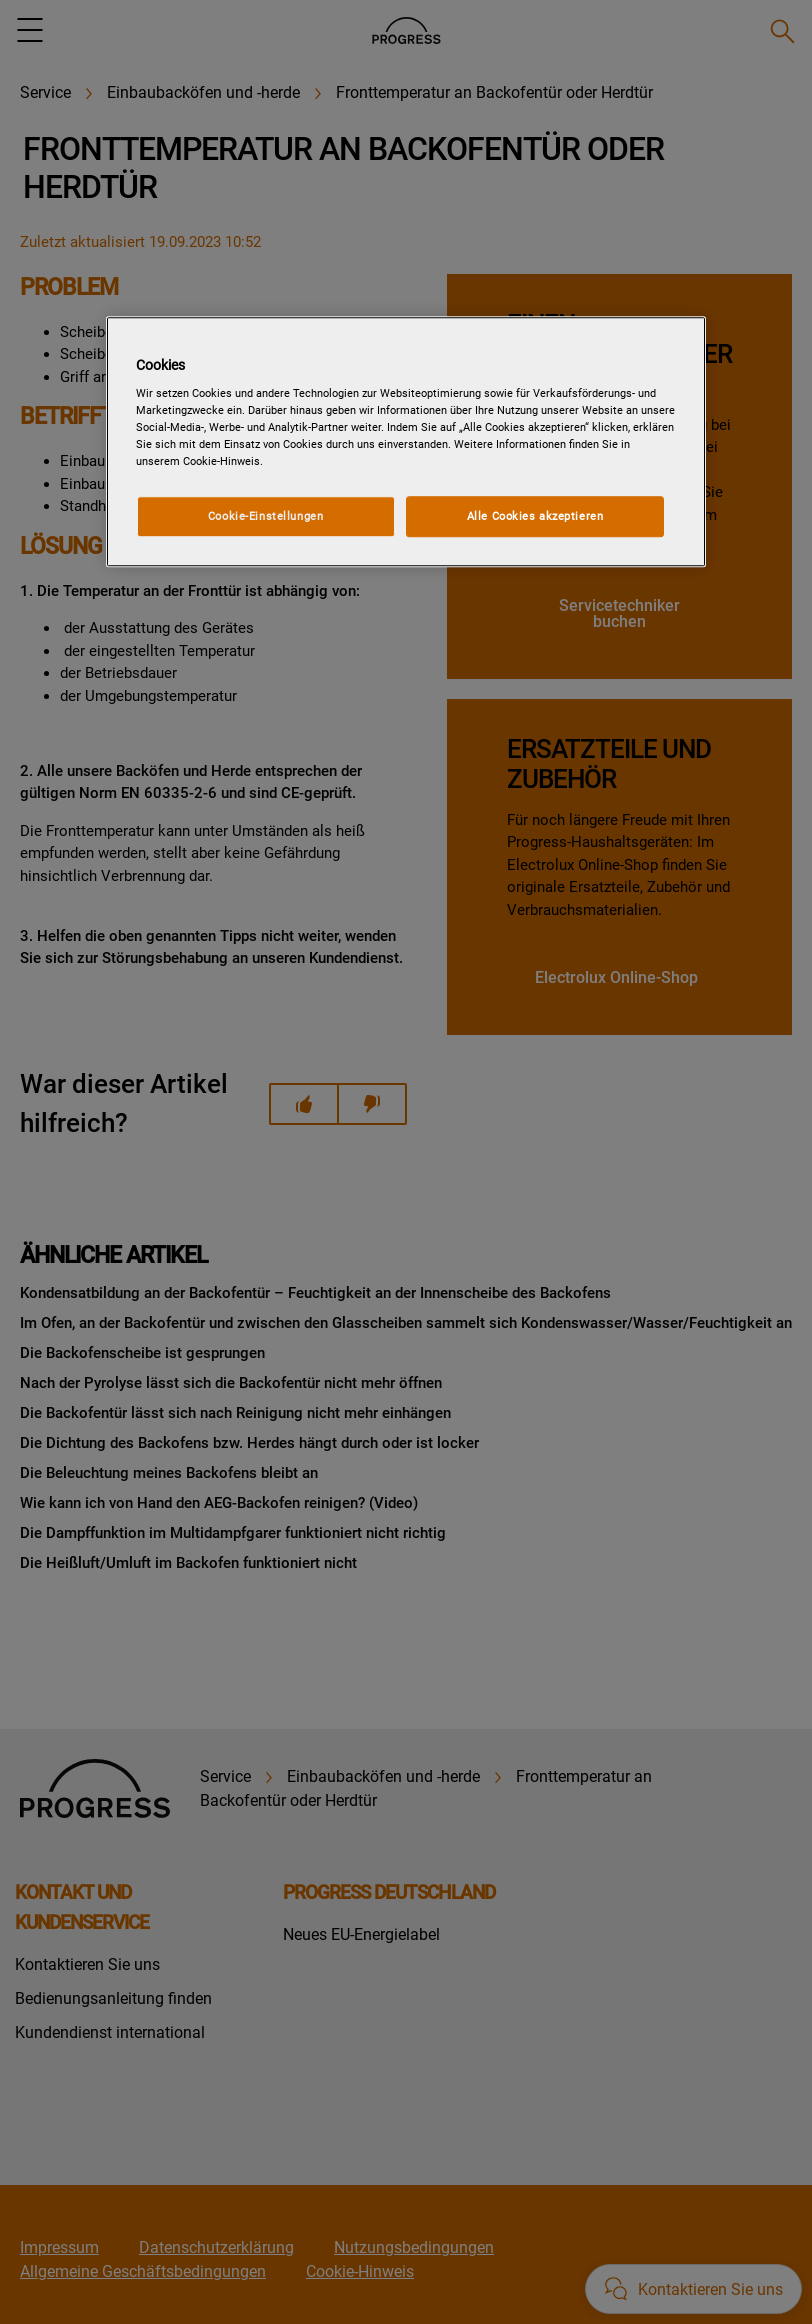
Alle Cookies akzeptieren (535, 516)
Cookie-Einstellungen (265, 516)
